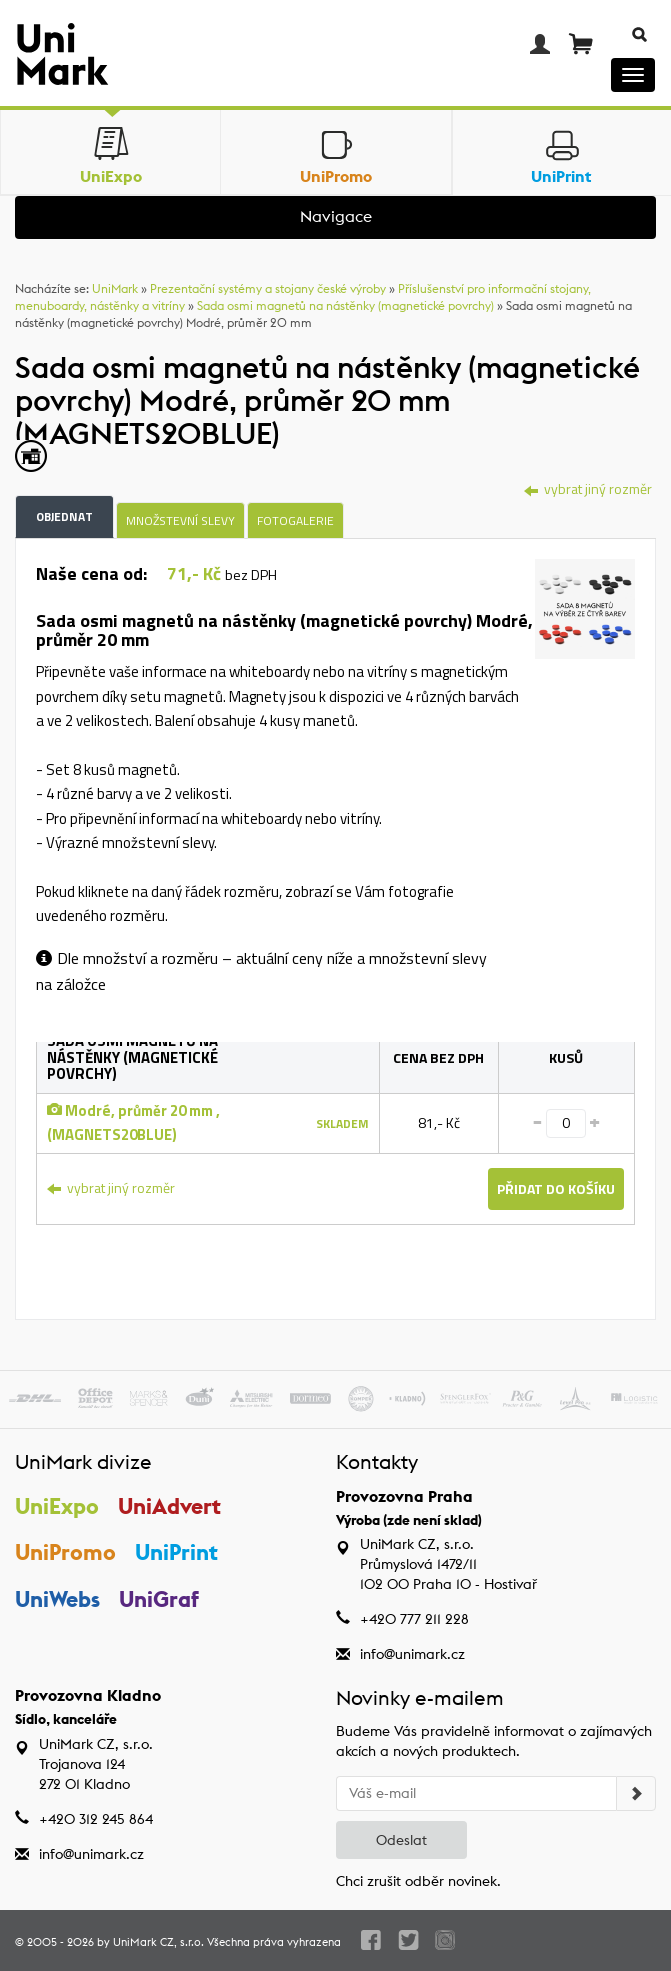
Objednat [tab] (64, 516)
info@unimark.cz (412, 1654)
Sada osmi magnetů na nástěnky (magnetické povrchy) (345, 305)
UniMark (115, 288)
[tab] (585, 612)
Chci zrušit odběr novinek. (418, 1881)
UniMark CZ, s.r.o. (158, 1942)
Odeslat (401, 1840)
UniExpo (57, 1506)
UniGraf (159, 1599)
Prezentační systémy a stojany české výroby (268, 288)
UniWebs (57, 1599)
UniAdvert (169, 1506)
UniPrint (176, 1552)
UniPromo (65, 1552)
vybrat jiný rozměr (588, 488)
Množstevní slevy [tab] (180, 520)
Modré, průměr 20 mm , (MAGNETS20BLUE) (133, 1122)
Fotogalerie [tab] (295, 520)
